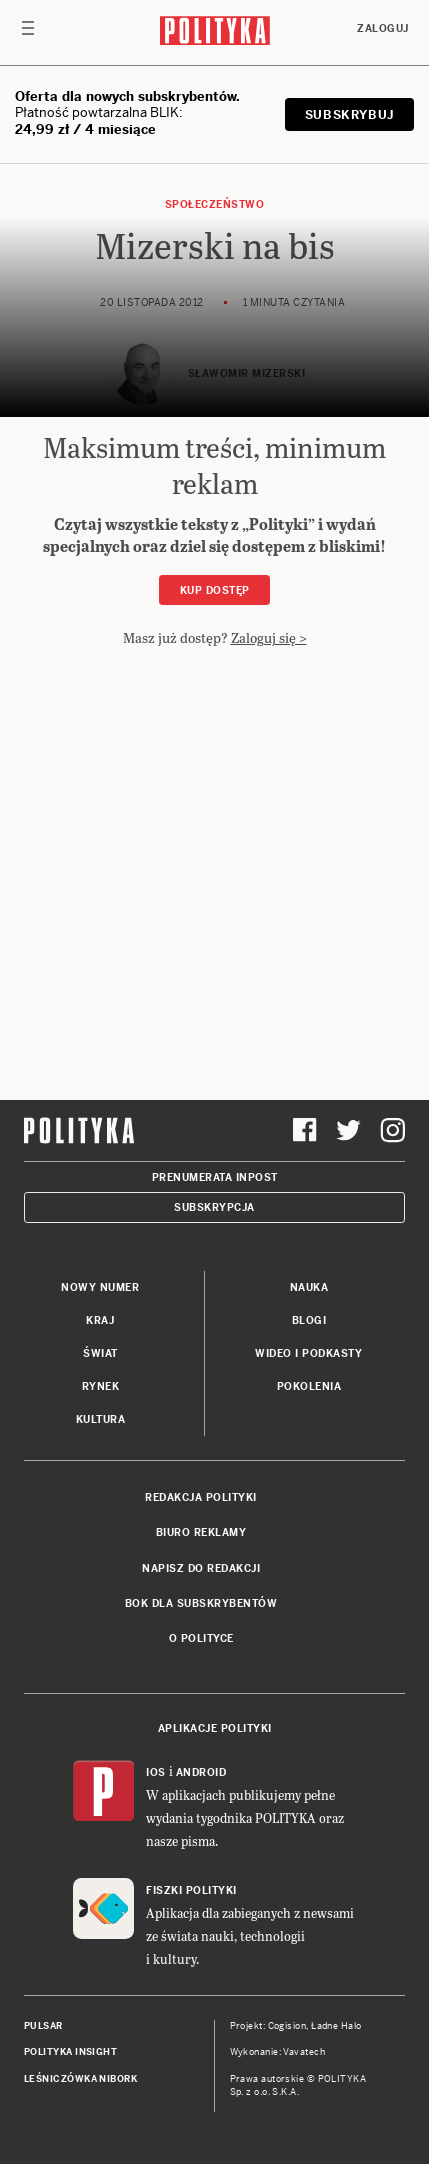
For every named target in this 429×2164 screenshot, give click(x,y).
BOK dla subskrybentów (201, 1603)
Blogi (309, 1320)
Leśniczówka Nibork (80, 2079)
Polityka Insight (70, 2052)
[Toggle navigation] (28, 33)
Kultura (101, 1419)
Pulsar (43, 2026)
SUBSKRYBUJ (349, 115)
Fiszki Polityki (191, 1890)
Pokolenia (309, 1386)
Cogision (287, 2026)
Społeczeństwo (215, 204)
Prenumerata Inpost (215, 1177)
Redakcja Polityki (201, 1497)
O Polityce (201, 1638)
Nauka (309, 1287)
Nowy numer (100, 1287)
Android (201, 1772)
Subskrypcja (214, 1207)
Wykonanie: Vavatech (278, 2052)
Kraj (100, 1320)
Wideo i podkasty (308, 1353)
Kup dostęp (215, 590)
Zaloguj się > (269, 637)
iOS (156, 1772)
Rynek (101, 1386)
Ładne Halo (336, 2026)
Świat (100, 1353)
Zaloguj (383, 28)
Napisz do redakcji (201, 1568)
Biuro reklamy (201, 1532)
